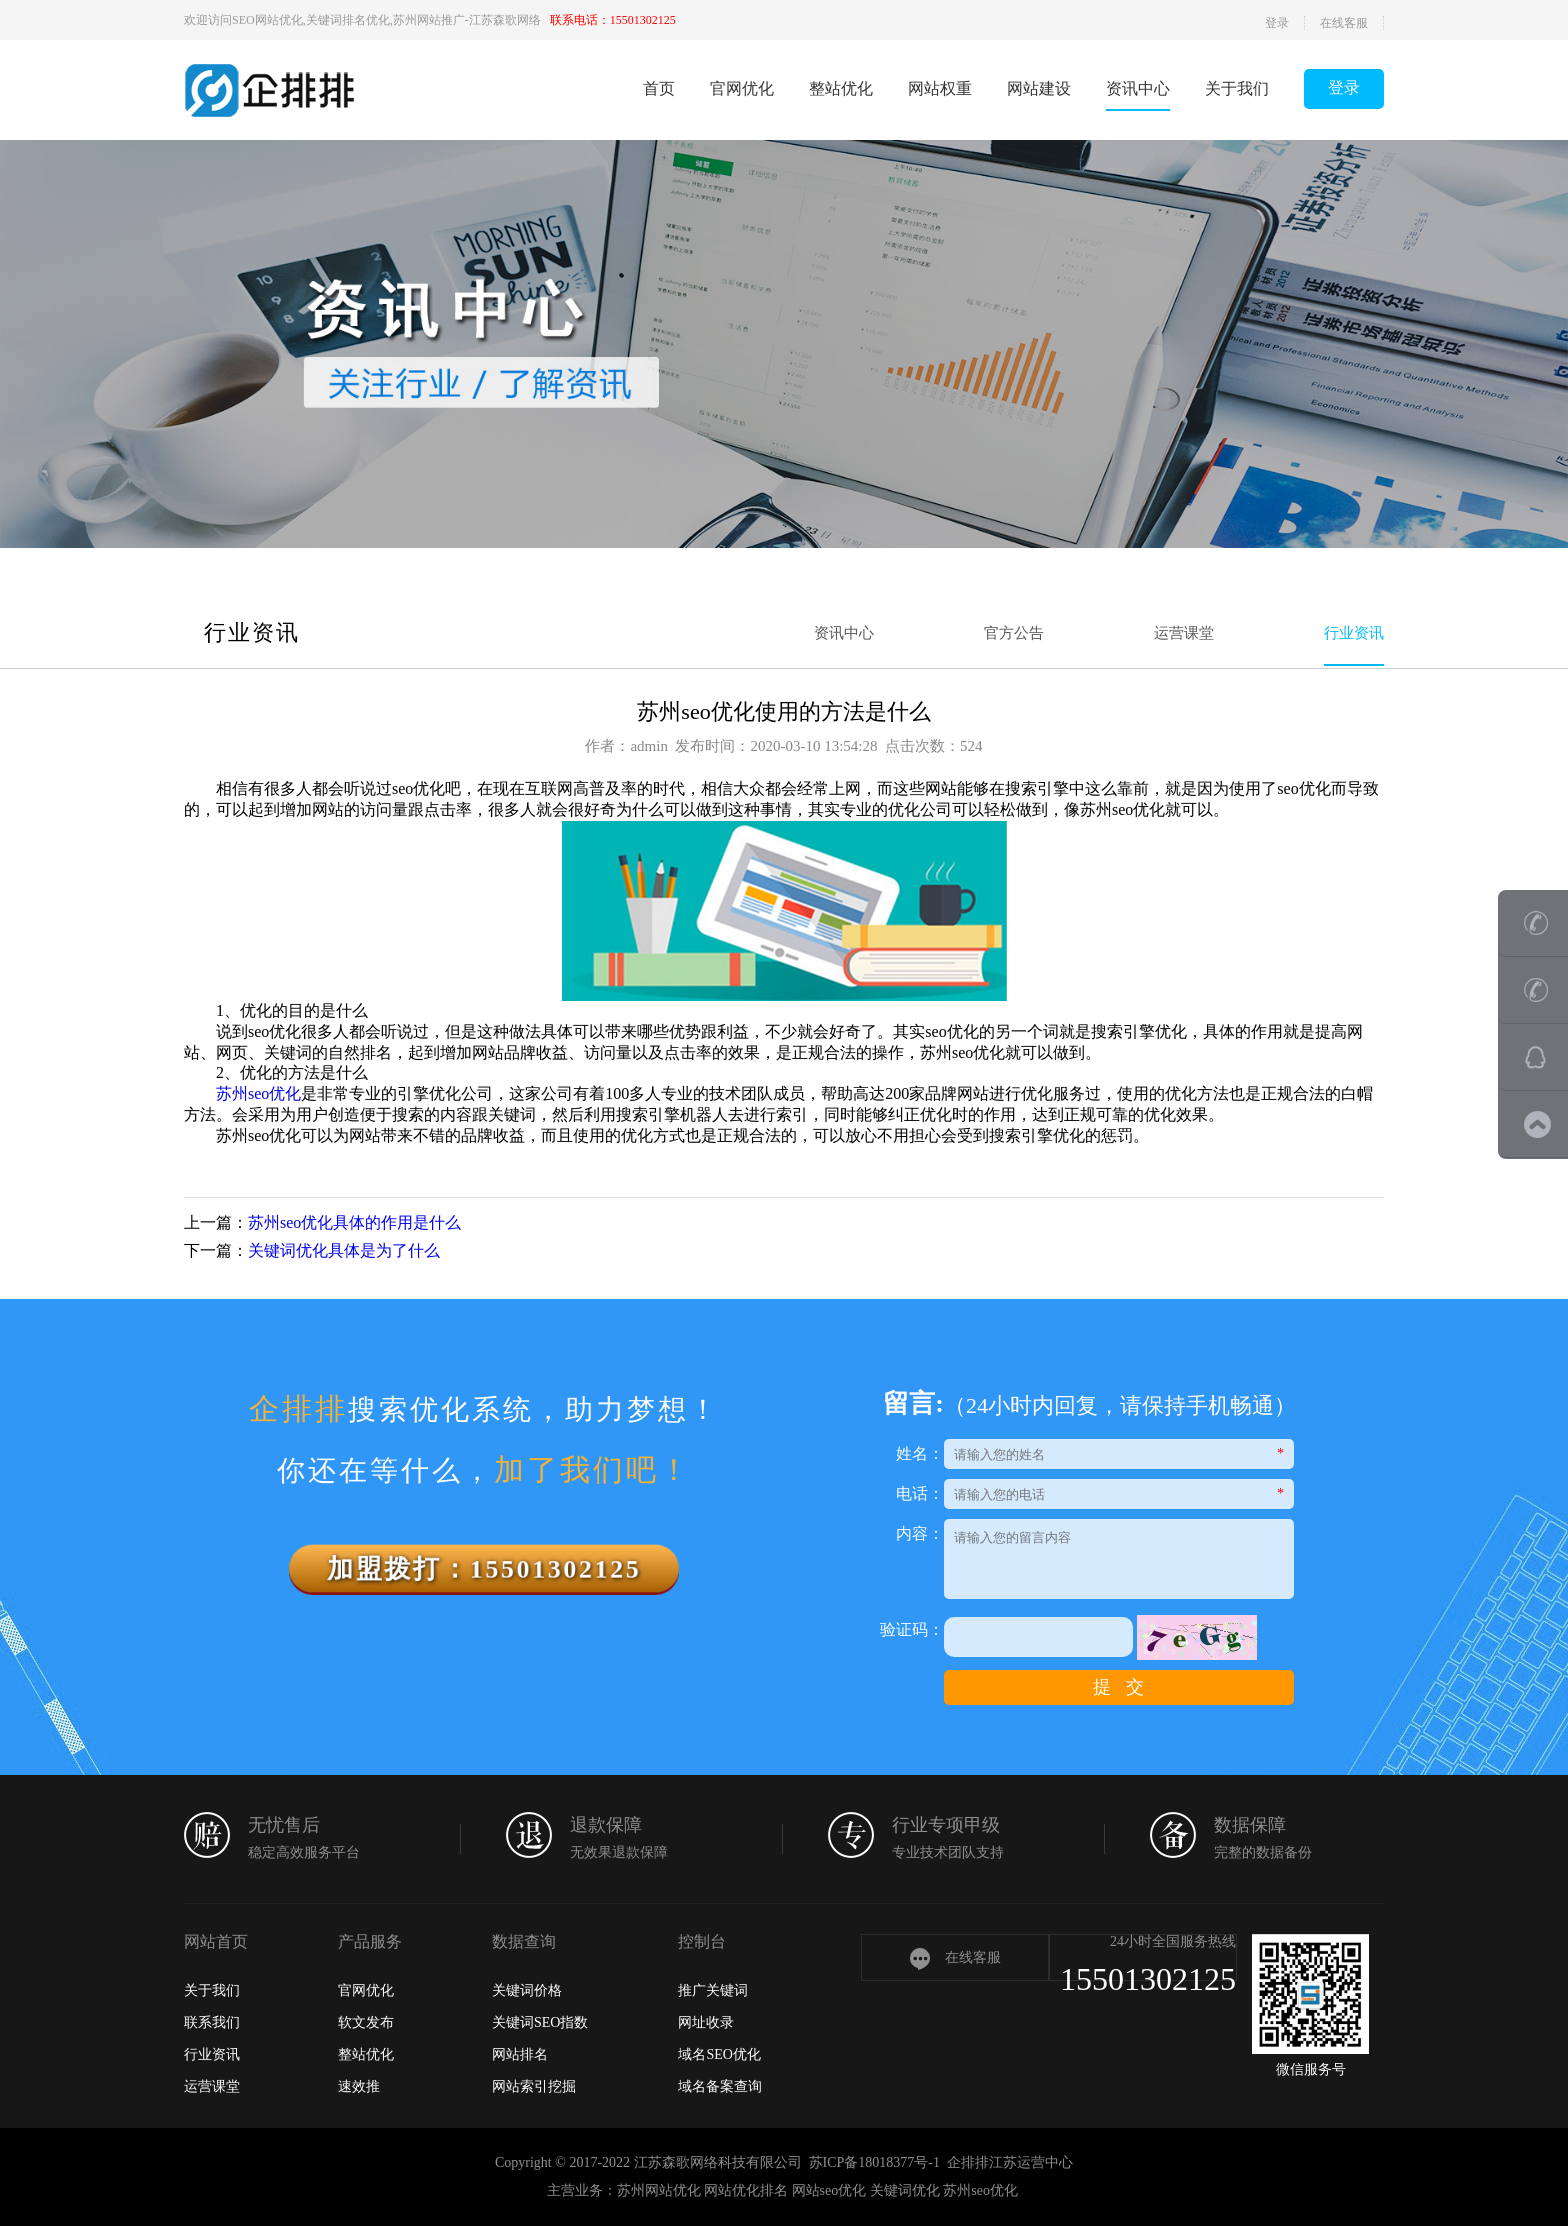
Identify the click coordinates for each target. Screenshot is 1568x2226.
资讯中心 (1138, 88)
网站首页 (216, 1941)
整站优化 (841, 88)
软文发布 (366, 2022)
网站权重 (940, 88)
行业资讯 (1354, 633)
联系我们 (212, 2022)
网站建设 (1039, 88)
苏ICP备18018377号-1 (874, 2162)
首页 (659, 88)
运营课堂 (1184, 633)
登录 (1277, 23)
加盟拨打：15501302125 (484, 1569)
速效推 (359, 2086)
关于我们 (1237, 88)
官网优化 (742, 88)
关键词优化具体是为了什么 (344, 1250)
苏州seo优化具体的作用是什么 (354, 1222)
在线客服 (1344, 23)
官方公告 (1014, 633)
